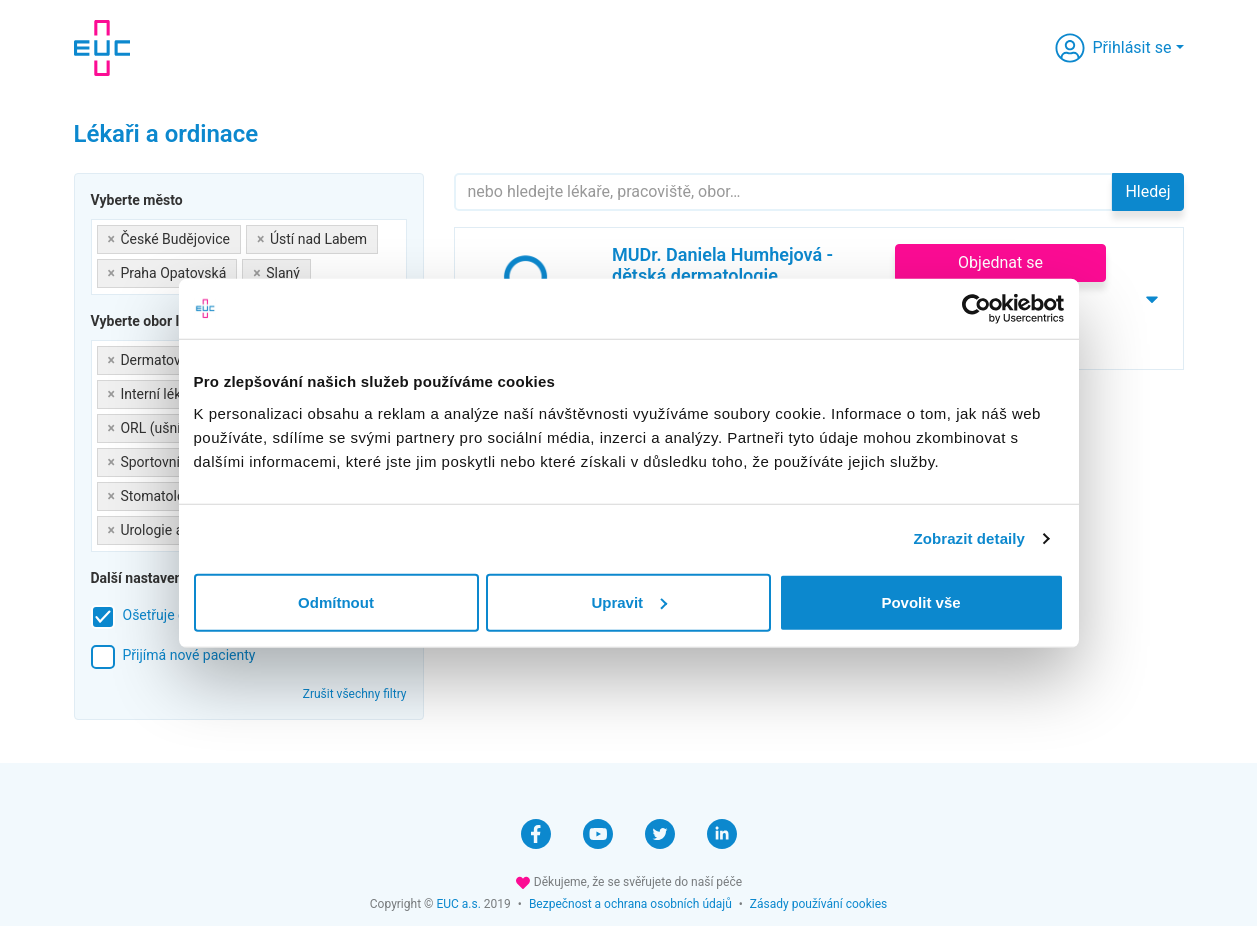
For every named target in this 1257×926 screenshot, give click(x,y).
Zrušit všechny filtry (355, 694)
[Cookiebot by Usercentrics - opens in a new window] (976, 309)
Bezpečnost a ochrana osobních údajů (630, 904)
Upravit (629, 601)
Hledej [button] (1147, 191)
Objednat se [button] (1000, 262)
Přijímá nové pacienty (189, 655)
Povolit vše (920, 601)
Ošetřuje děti (162, 615)
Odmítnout (336, 601)
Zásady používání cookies (818, 904)
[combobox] (249, 257)
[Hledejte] (784, 192)
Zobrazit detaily (969, 538)
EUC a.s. (458, 904)
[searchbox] (321, 269)
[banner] (102, 48)
